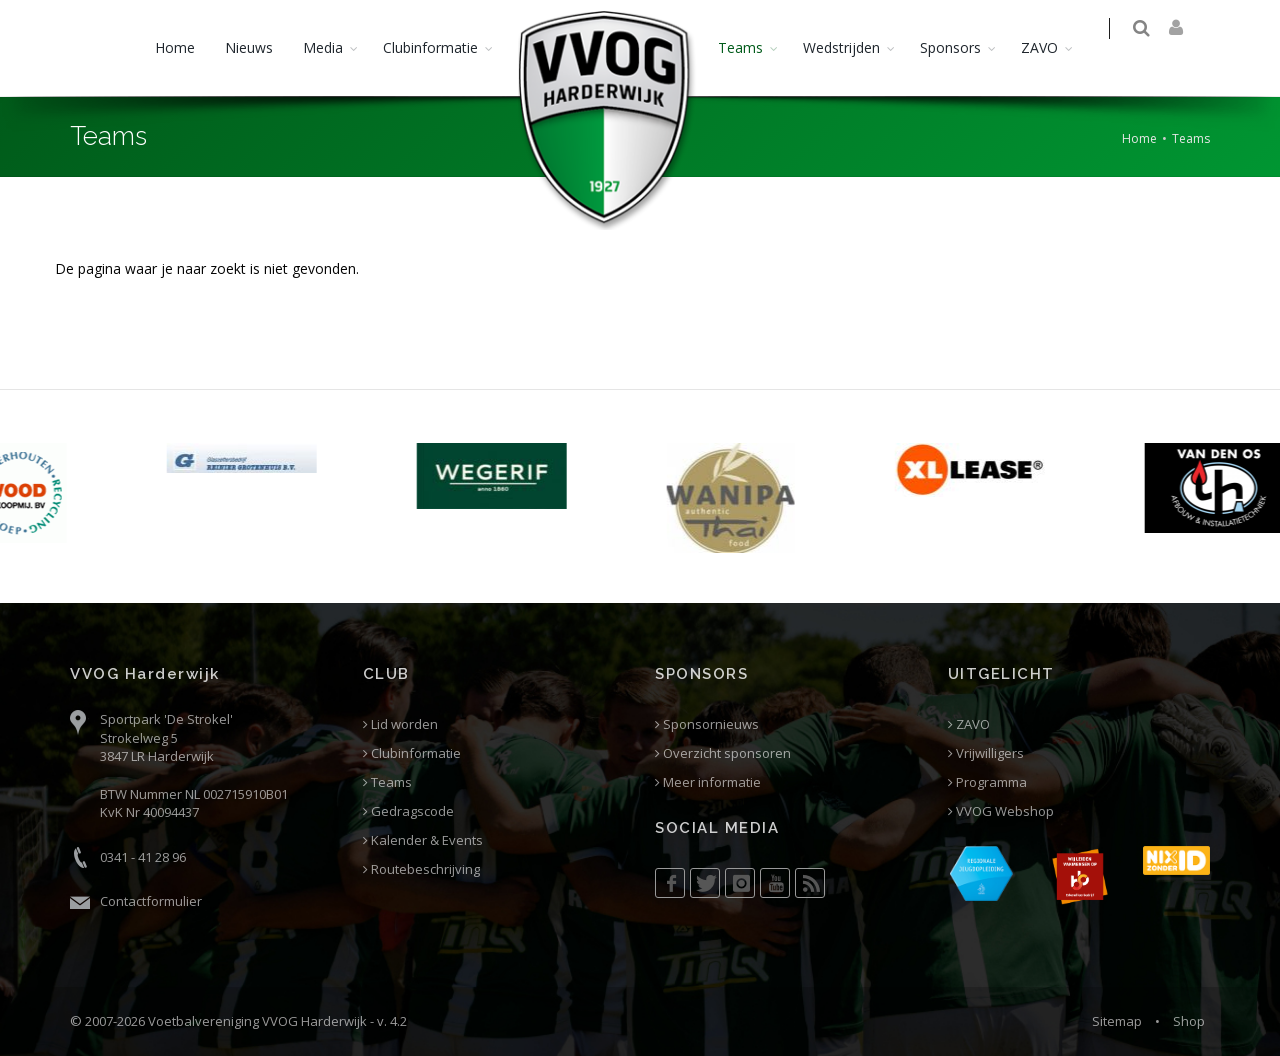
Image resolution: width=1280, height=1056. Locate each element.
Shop (1189, 1021)
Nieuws (249, 47)
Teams (740, 47)
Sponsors (950, 47)
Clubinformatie (430, 47)
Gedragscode (408, 811)
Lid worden (400, 724)
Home (175, 47)
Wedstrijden (841, 47)
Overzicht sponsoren (723, 753)
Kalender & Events (423, 840)
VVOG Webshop (1001, 811)
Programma (987, 782)
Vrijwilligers (986, 753)
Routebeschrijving (421, 869)
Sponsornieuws (707, 724)
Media (323, 47)
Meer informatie (708, 782)
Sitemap (1117, 1021)
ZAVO (1039, 47)
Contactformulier (151, 901)
